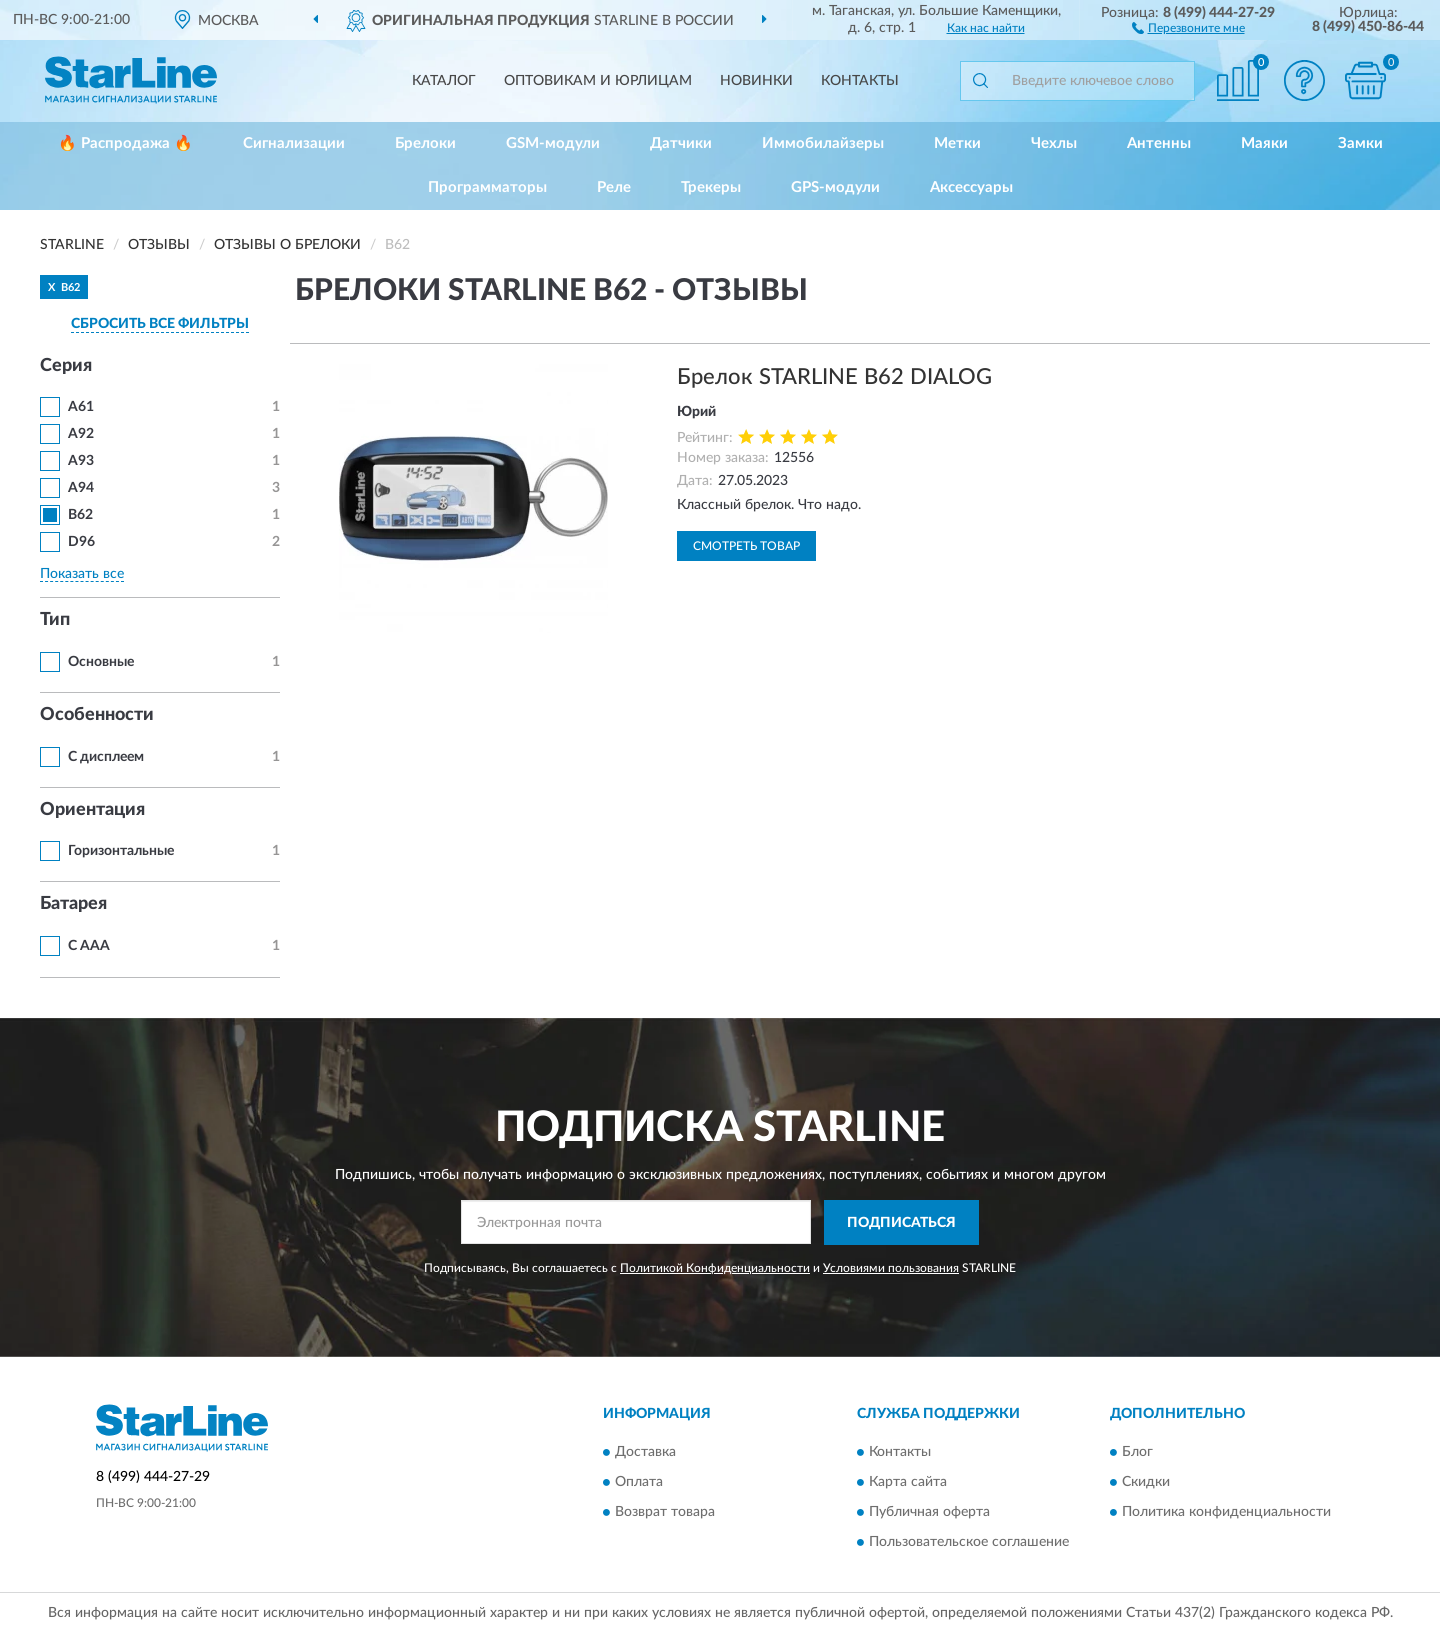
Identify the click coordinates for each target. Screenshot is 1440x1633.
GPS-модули (835, 187)
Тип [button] (55, 620)
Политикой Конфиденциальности (715, 1268)
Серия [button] (66, 366)
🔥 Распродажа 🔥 (125, 143)
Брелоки (425, 143)
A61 (81, 407)
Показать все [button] (82, 574)
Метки (957, 143)
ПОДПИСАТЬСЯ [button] (901, 1223)
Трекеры (711, 187)
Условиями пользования (891, 1268)
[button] (1188, 27)
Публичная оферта (929, 1513)
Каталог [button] (444, 81)
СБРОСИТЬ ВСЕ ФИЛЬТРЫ (160, 324)
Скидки (1146, 1483)
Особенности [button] (97, 715)
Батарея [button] (73, 904)
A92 (81, 434)
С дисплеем (106, 757)
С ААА (89, 946)
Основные (101, 662)
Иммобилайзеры (823, 143)
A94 (81, 488)
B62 (80, 515)
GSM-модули (553, 143)
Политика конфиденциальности (1226, 1513)
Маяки (1264, 143)
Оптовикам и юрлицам (598, 81)
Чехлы (1054, 143)
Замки (1360, 143)
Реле (614, 187)
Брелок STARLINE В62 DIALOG (834, 377)
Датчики (681, 143)
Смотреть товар (746, 546)
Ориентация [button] (92, 810)
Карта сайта (908, 1483)
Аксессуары (971, 187)
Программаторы (487, 187)
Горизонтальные (121, 851)
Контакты (860, 81)
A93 (81, 461)
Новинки (756, 81)
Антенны (1159, 143)
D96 (81, 542)
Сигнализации (294, 143)
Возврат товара (665, 1513)
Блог (1137, 1453)
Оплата (639, 1483)
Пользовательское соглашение (969, 1543)
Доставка (645, 1453)
